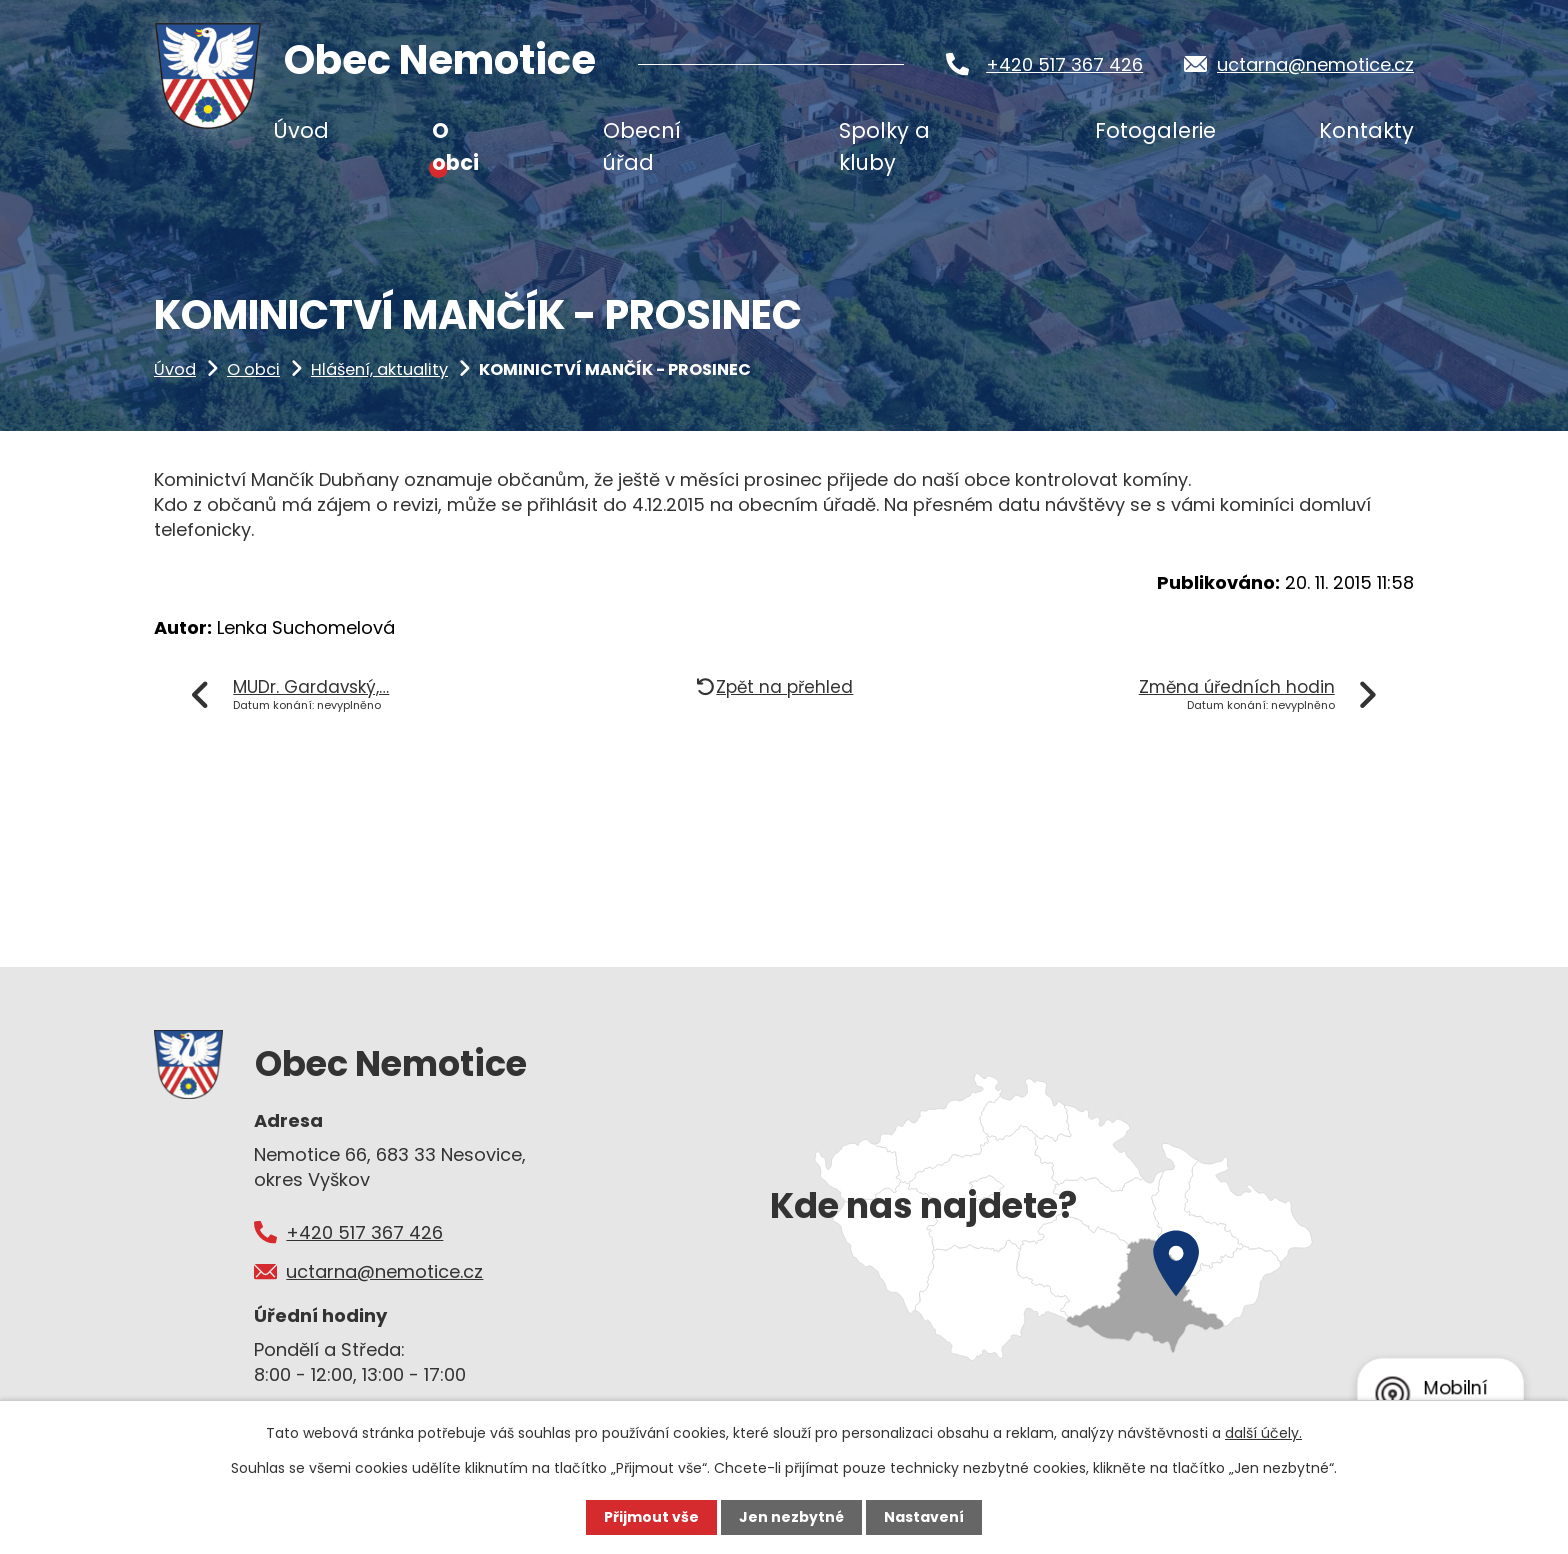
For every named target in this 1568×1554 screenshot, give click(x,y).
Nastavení (924, 1517)
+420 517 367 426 (1064, 64)
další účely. (1263, 1433)
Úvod (175, 369)
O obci (253, 369)
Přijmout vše (651, 1517)
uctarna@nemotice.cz (1315, 64)
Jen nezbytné (791, 1517)
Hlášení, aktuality (379, 369)
